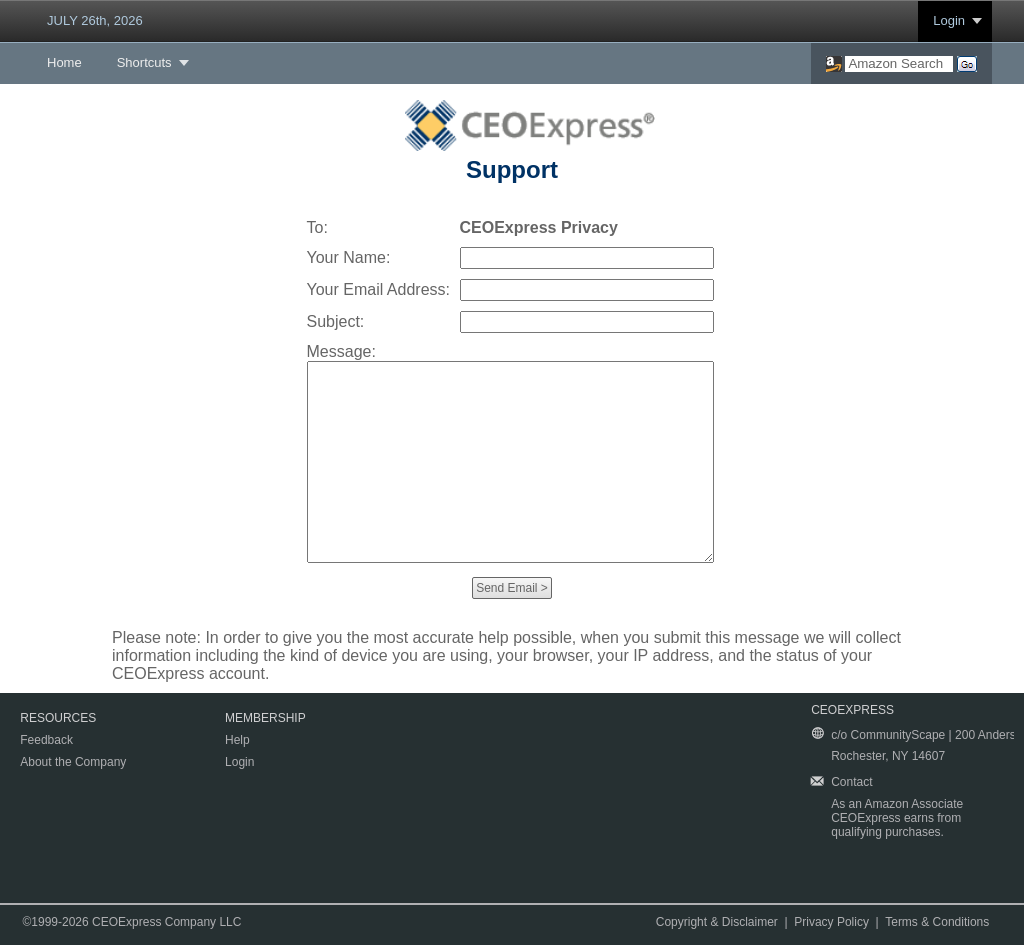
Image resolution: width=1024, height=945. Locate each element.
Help (237, 740)
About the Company (73, 762)
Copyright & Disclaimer (717, 922)
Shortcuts (144, 62)
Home (64, 62)
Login (949, 20)
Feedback (46, 740)
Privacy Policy (831, 922)
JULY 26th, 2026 (95, 20)
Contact (851, 782)
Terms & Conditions (937, 922)
